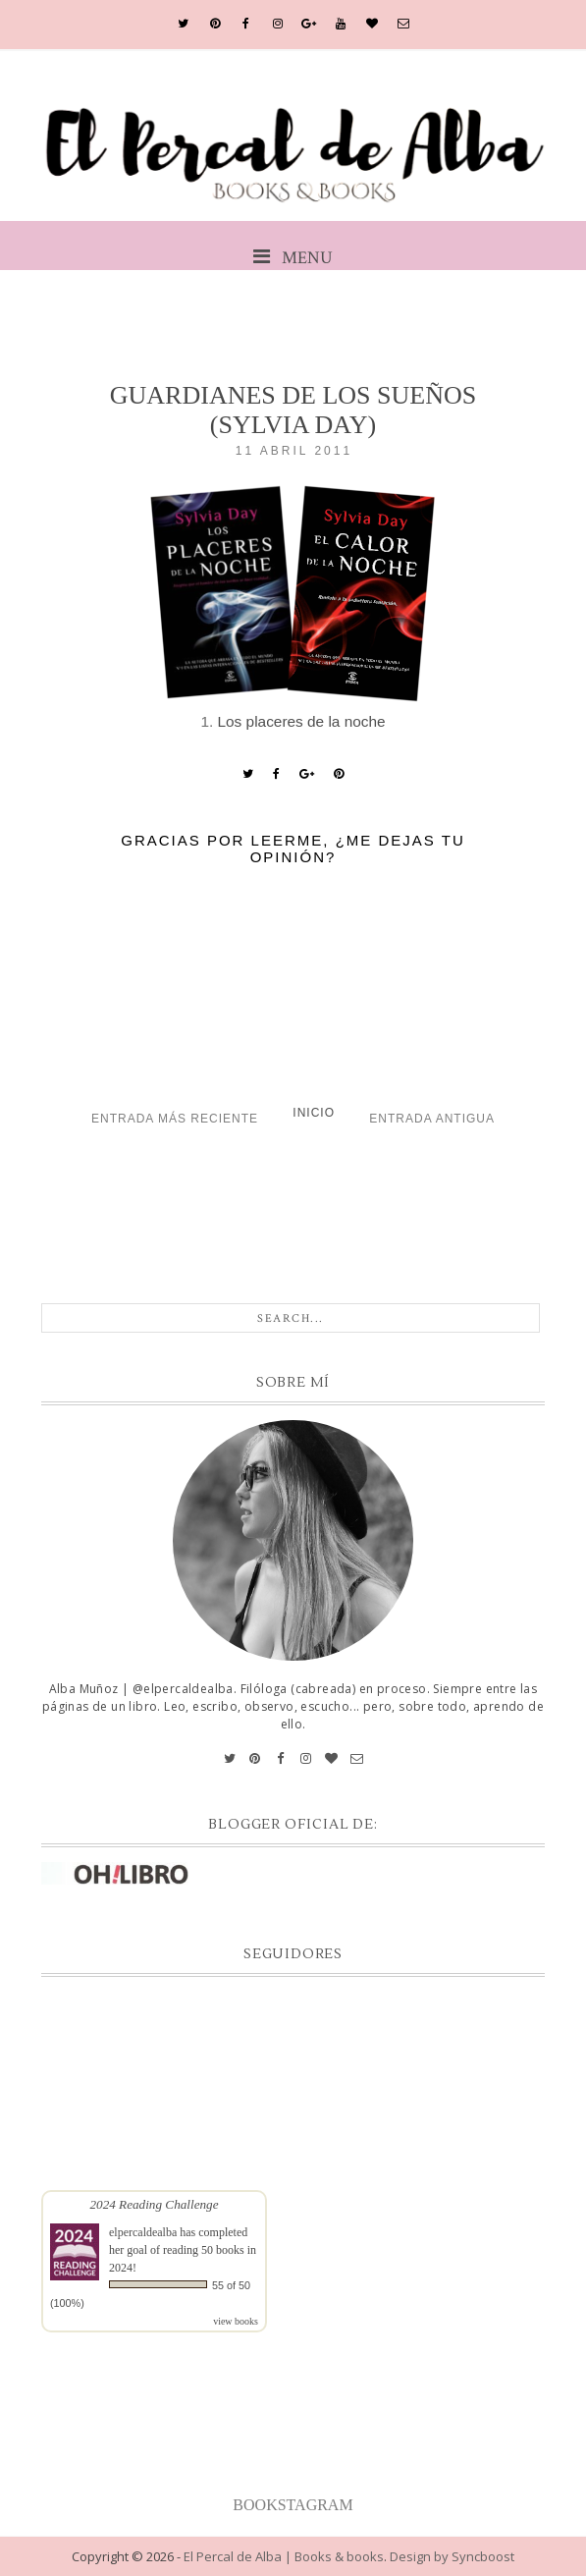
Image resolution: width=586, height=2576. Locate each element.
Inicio (314, 1113)
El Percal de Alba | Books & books (284, 2556)
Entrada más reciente (174, 1118)
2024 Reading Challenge (153, 2204)
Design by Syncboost (452, 2556)
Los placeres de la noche (302, 721)
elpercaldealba (143, 2232)
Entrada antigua (432, 1118)
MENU (293, 258)
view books (235, 2321)
